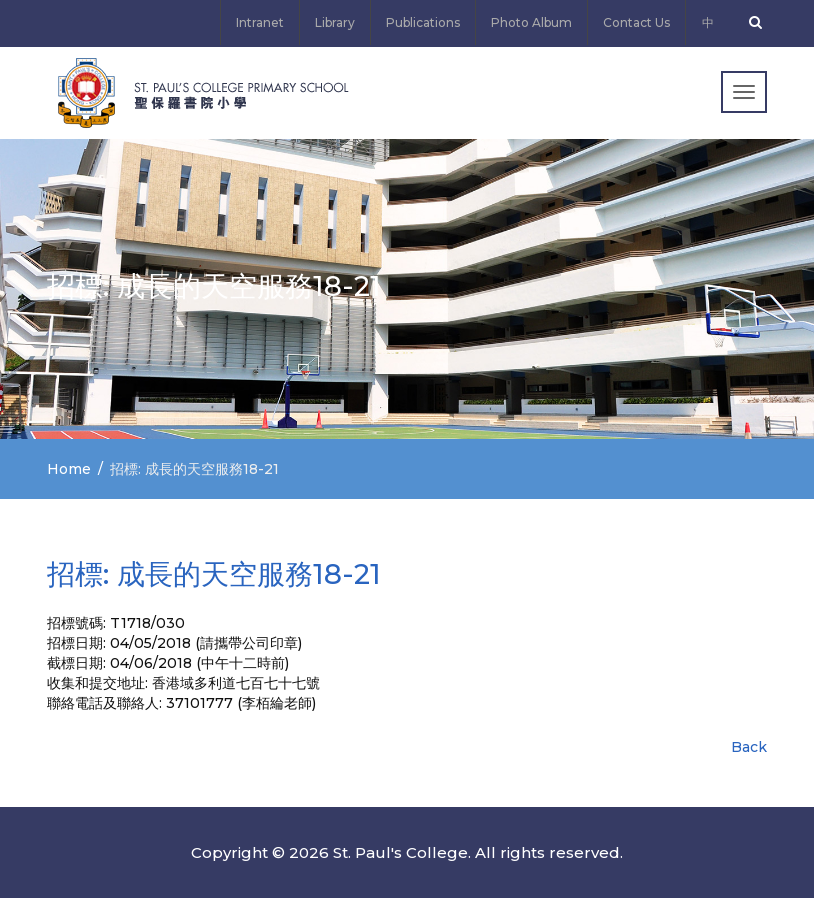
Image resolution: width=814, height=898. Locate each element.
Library (335, 22)
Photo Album (531, 22)
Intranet (260, 22)
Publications (423, 22)
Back (749, 747)
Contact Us (636, 22)
